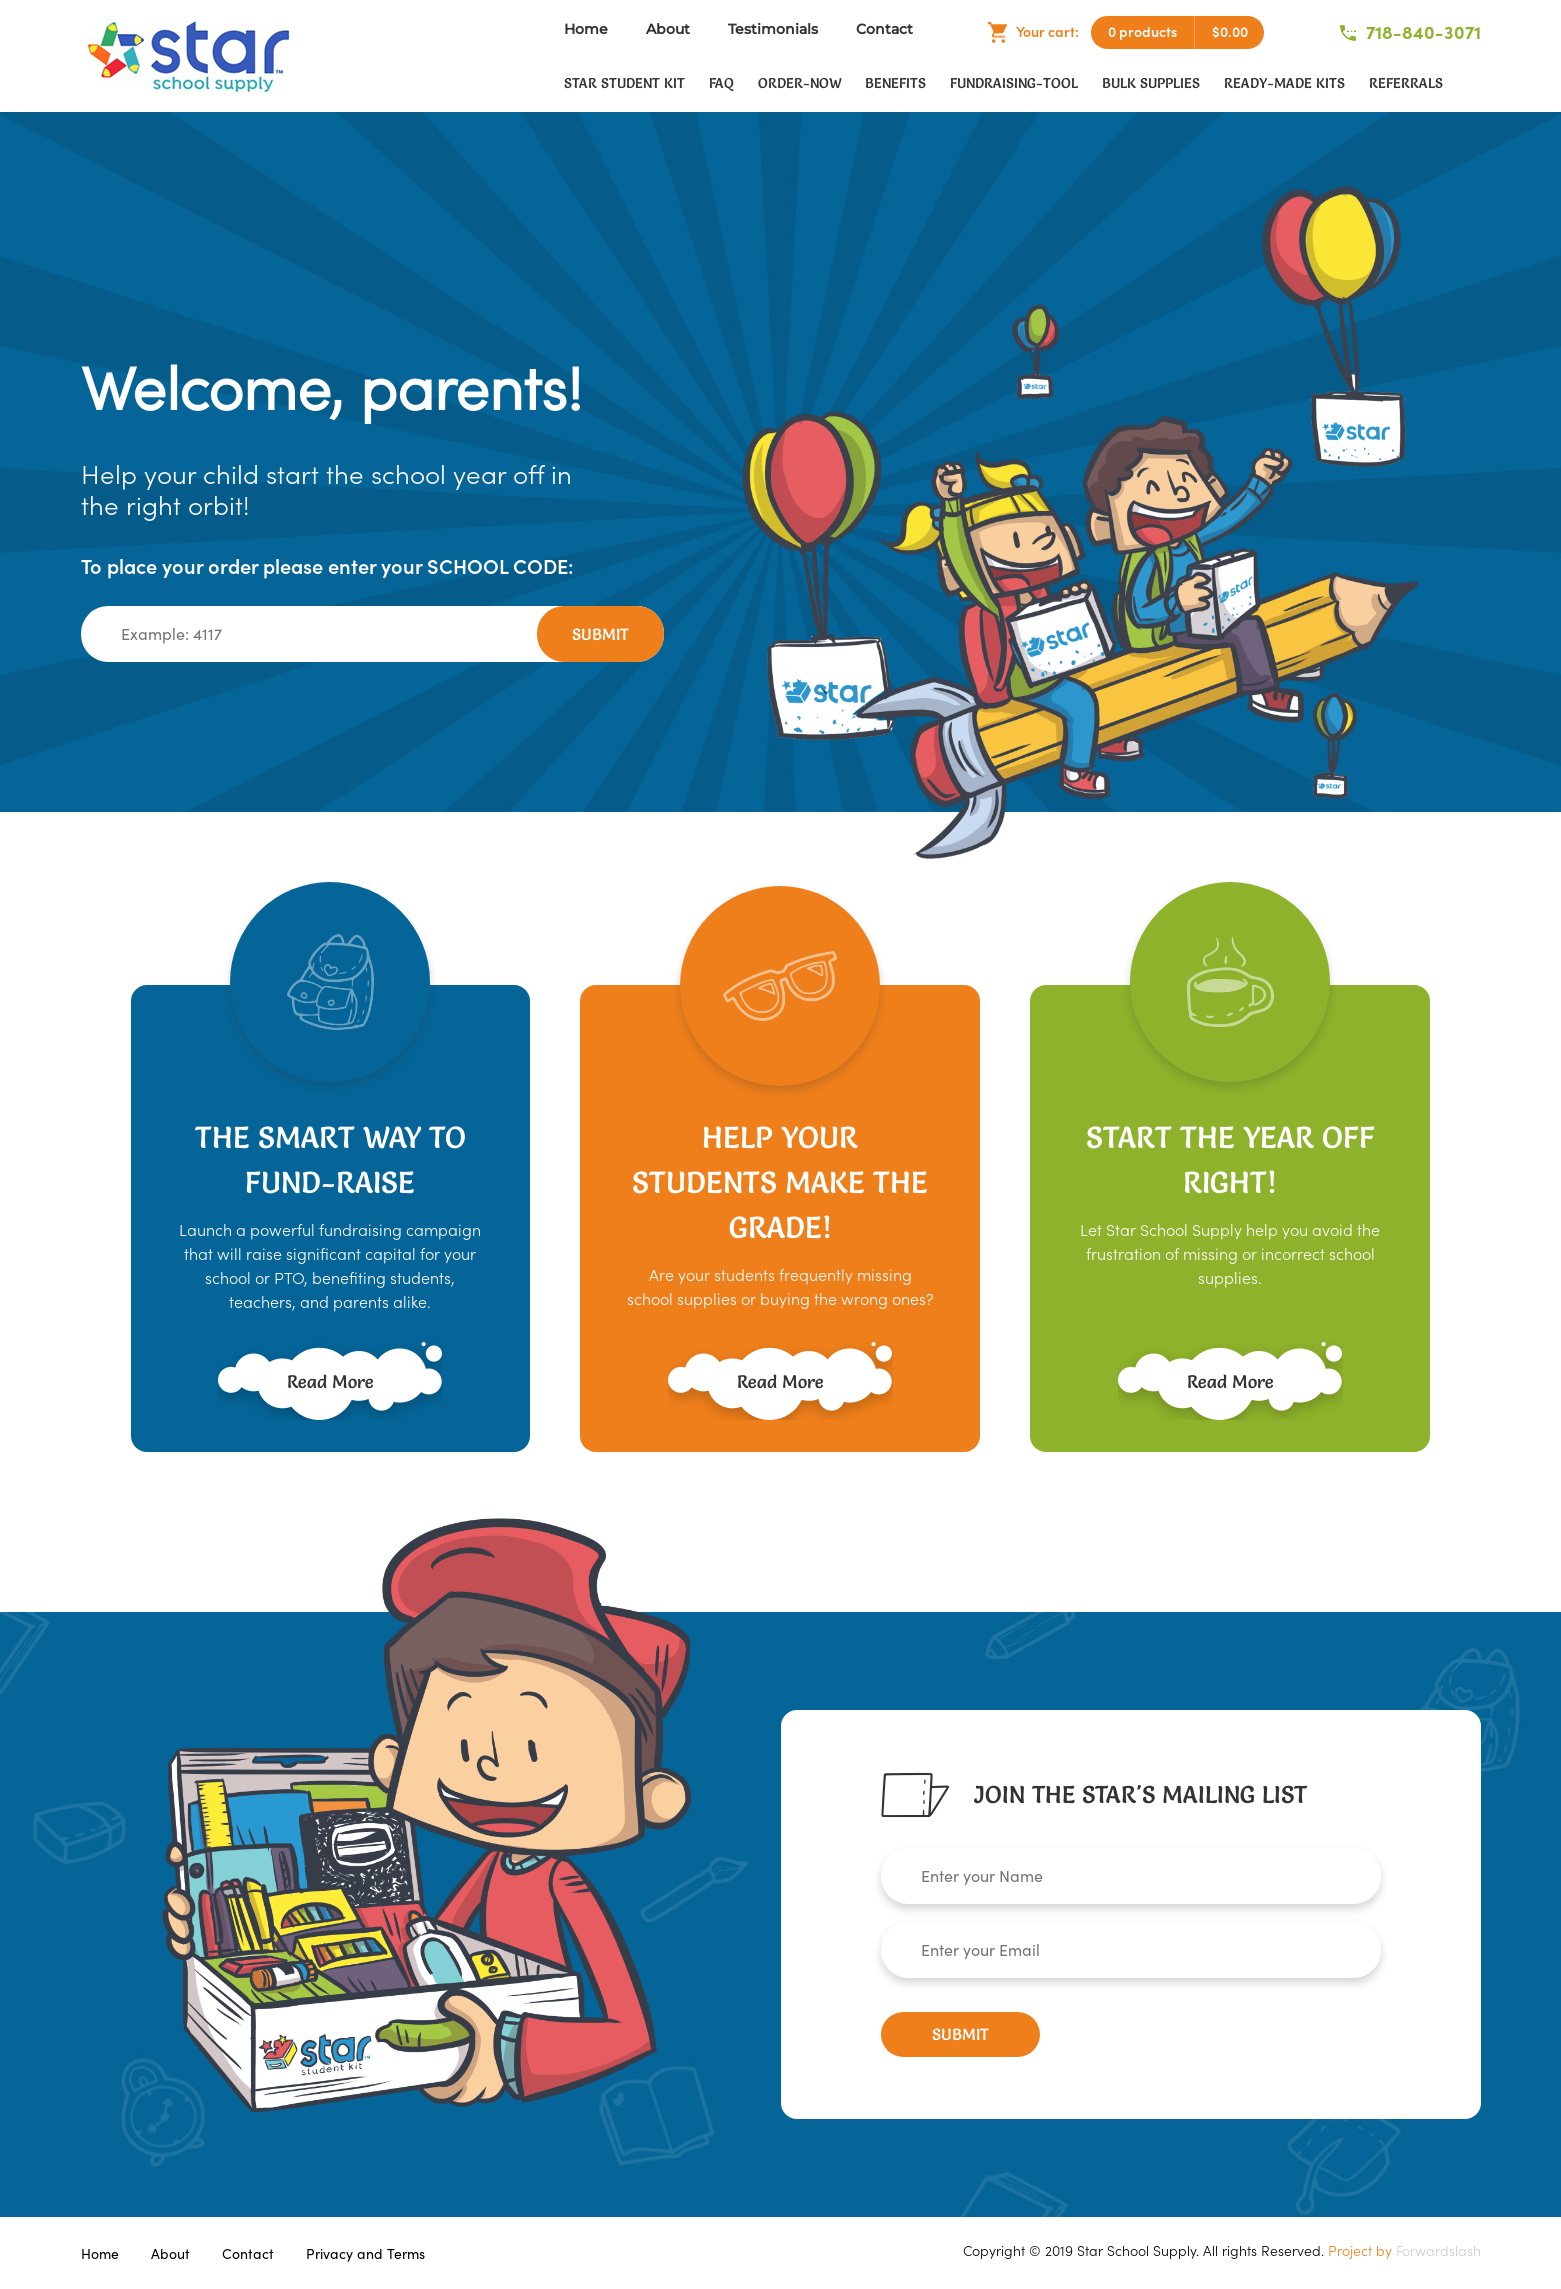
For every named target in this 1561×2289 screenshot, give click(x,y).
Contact (884, 29)
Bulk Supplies (1151, 83)
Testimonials (773, 29)
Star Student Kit (624, 83)
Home (586, 29)
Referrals (1406, 83)
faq (721, 83)
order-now (799, 83)
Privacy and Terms (365, 2254)
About (668, 29)
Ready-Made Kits (1284, 83)
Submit (600, 634)
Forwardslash (1438, 2251)
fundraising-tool (1014, 83)
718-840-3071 (1410, 32)
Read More (330, 1381)
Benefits (895, 83)
